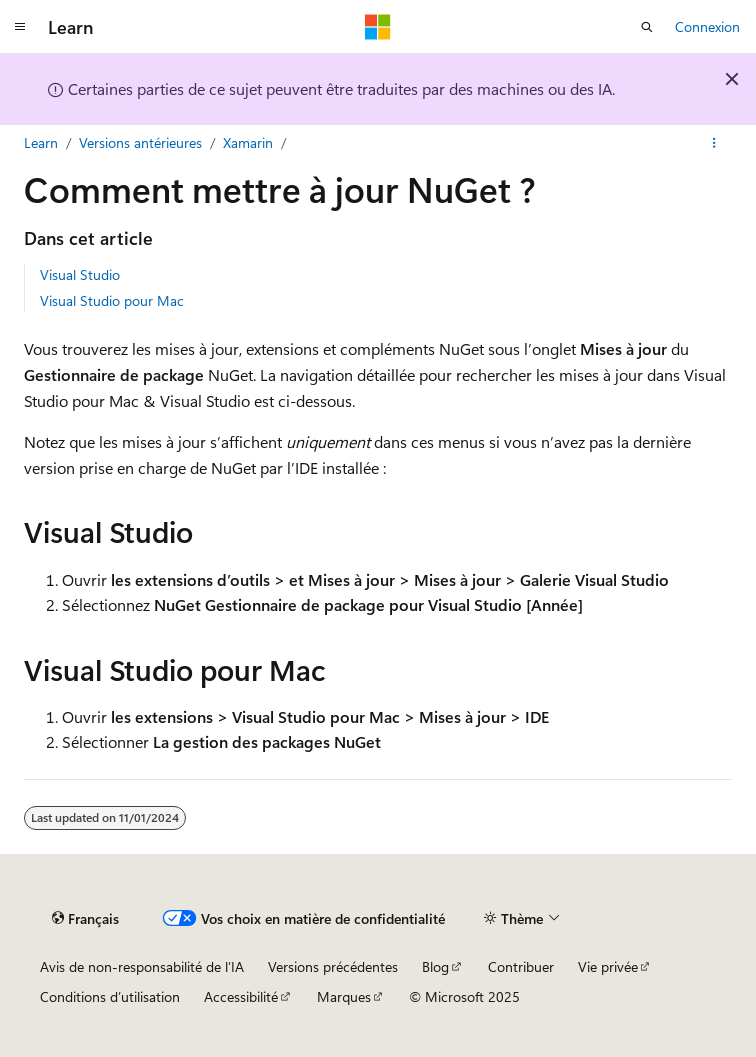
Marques (344, 996)
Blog (435, 966)
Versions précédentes (333, 966)
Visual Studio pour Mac (112, 300)
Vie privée (608, 966)
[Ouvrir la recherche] (647, 27)
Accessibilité (241, 996)
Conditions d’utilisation (110, 996)
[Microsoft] (378, 27)
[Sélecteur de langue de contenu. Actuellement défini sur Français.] (85, 919)
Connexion (707, 26)
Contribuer (521, 966)
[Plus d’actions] (714, 143)
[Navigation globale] (20, 27)
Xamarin (248, 142)
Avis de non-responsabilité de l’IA (142, 966)
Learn (41, 142)
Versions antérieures (140, 142)
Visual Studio (80, 274)
